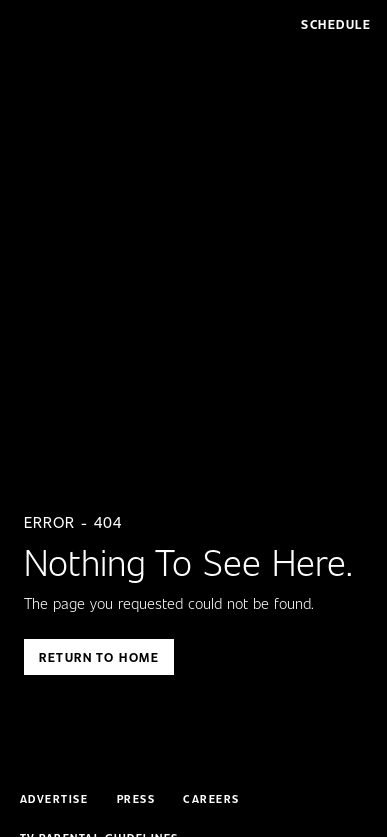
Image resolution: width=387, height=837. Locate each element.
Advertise (54, 799)
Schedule (336, 24)
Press (136, 799)
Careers (211, 799)
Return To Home (99, 657)
